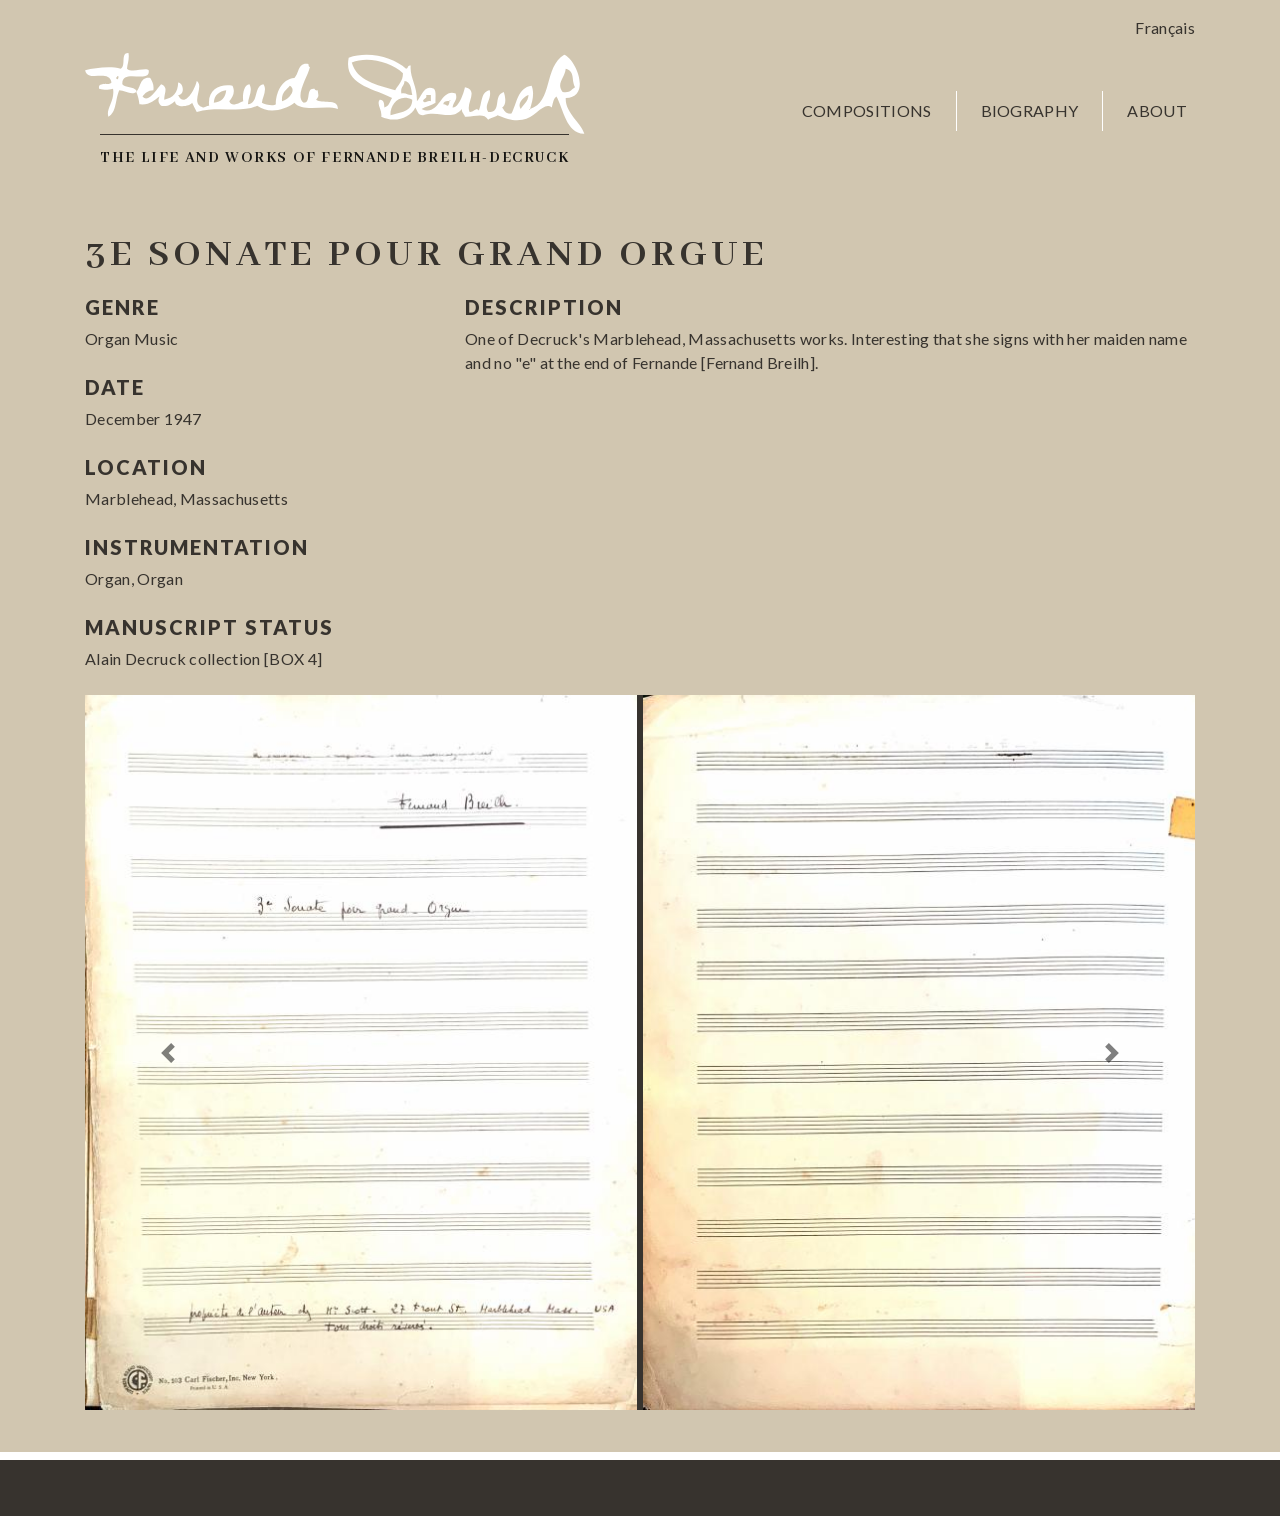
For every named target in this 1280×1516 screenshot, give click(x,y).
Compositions (867, 110)
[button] (168, 1052)
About (1157, 110)
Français (1165, 27)
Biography (1030, 110)
